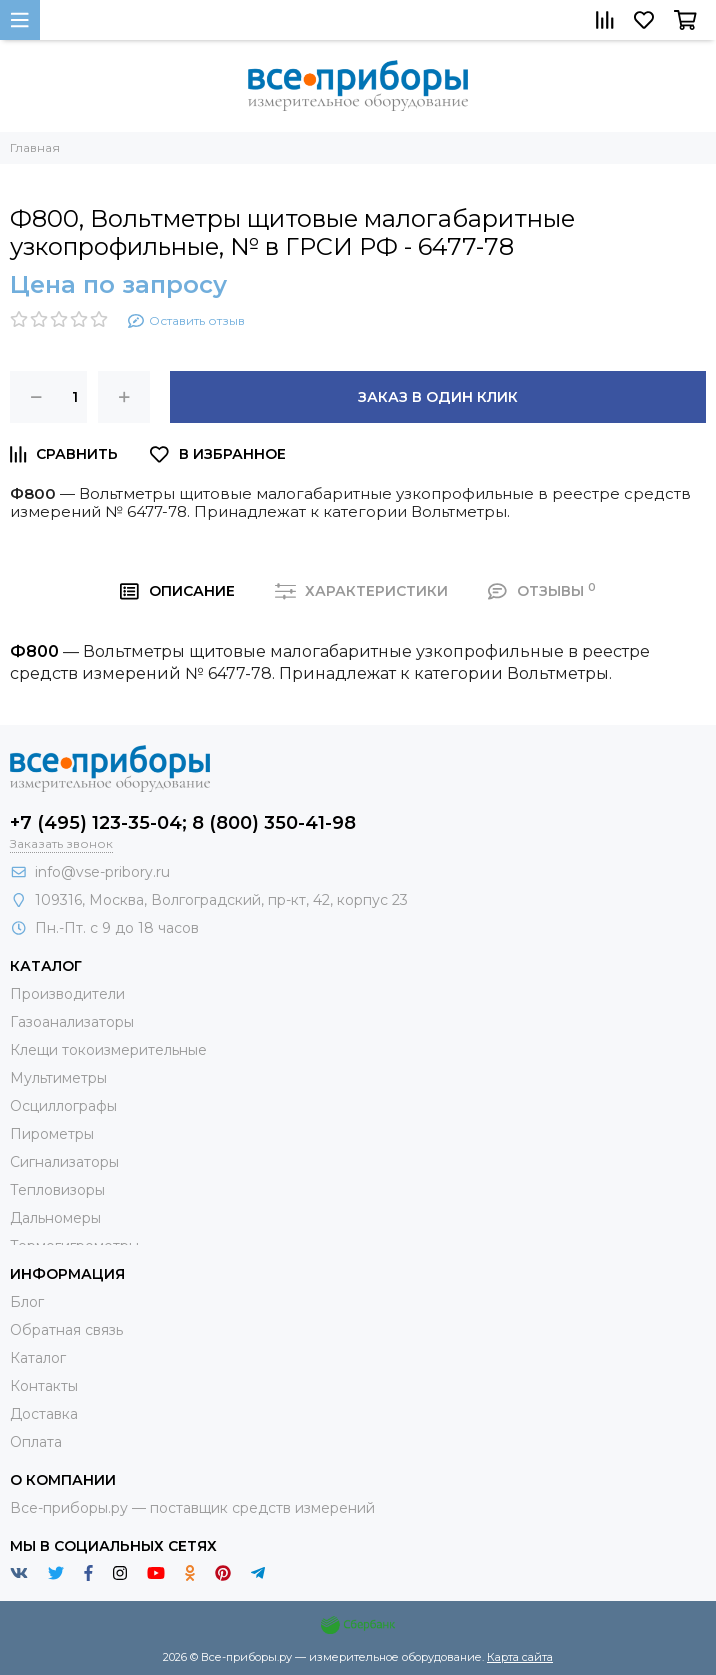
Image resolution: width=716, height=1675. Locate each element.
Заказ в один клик (438, 397)
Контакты (44, 1386)
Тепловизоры (57, 1190)
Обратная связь (66, 1330)
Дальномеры (55, 1218)
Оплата (36, 1442)
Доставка (44, 1414)
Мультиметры (58, 1078)
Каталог (38, 1358)
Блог (27, 1302)
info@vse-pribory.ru (102, 872)
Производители (67, 994)
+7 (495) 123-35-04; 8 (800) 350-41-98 (183, 823)
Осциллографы (63, 1106)
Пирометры (52, 1134)
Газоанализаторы (72, 1022)
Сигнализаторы (64, 1162)
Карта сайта (520, 1657)
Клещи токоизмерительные (108, 1050)
